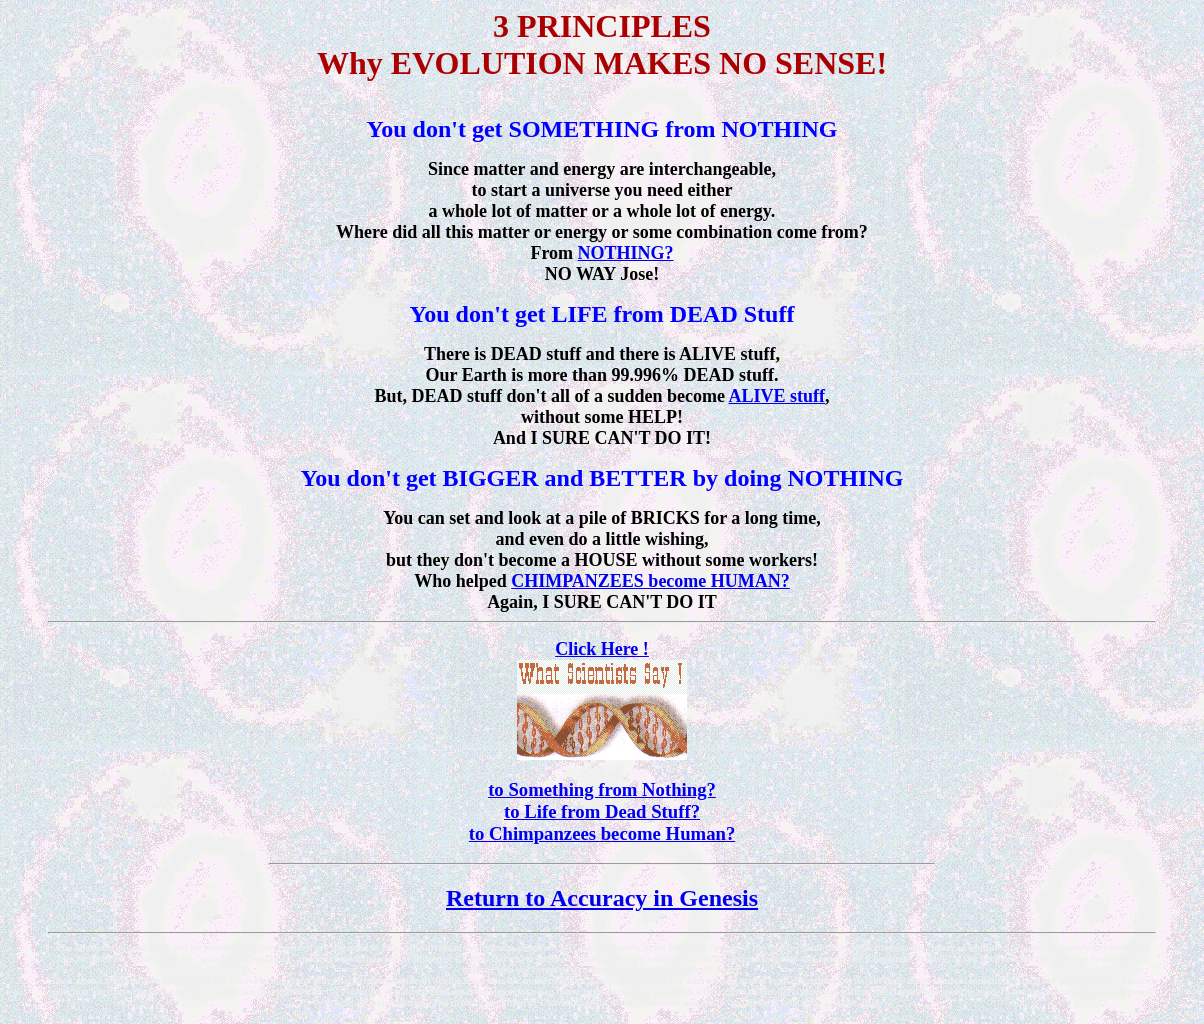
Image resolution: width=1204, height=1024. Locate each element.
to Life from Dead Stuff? (602, 811)
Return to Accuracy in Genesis (602, 898)
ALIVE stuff (777, 396)
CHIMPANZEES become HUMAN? (650, 581)
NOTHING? (626, 253)
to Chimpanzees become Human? (602, 833)
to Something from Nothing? (602, 789)
